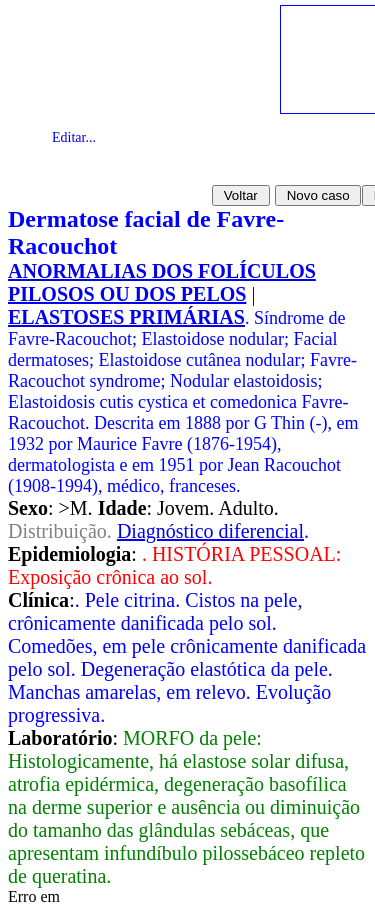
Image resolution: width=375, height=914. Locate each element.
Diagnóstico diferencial (210, 531)
